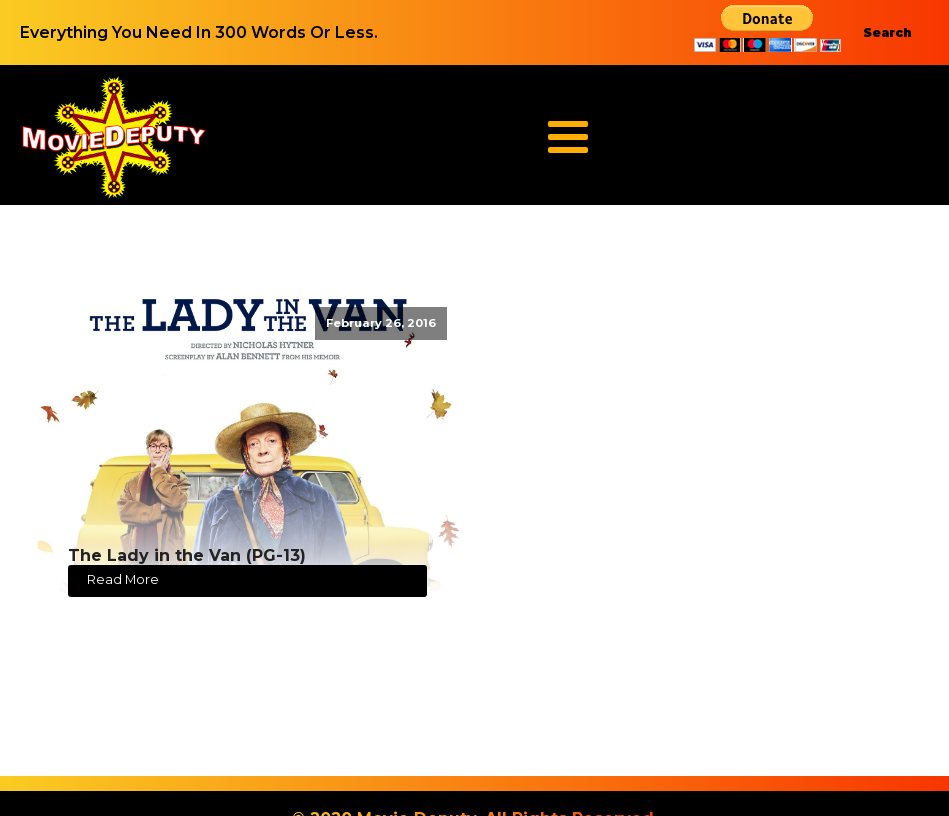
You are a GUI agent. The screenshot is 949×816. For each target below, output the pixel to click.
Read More (123, 579)
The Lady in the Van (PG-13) (187, 555)
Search (887, 32)
